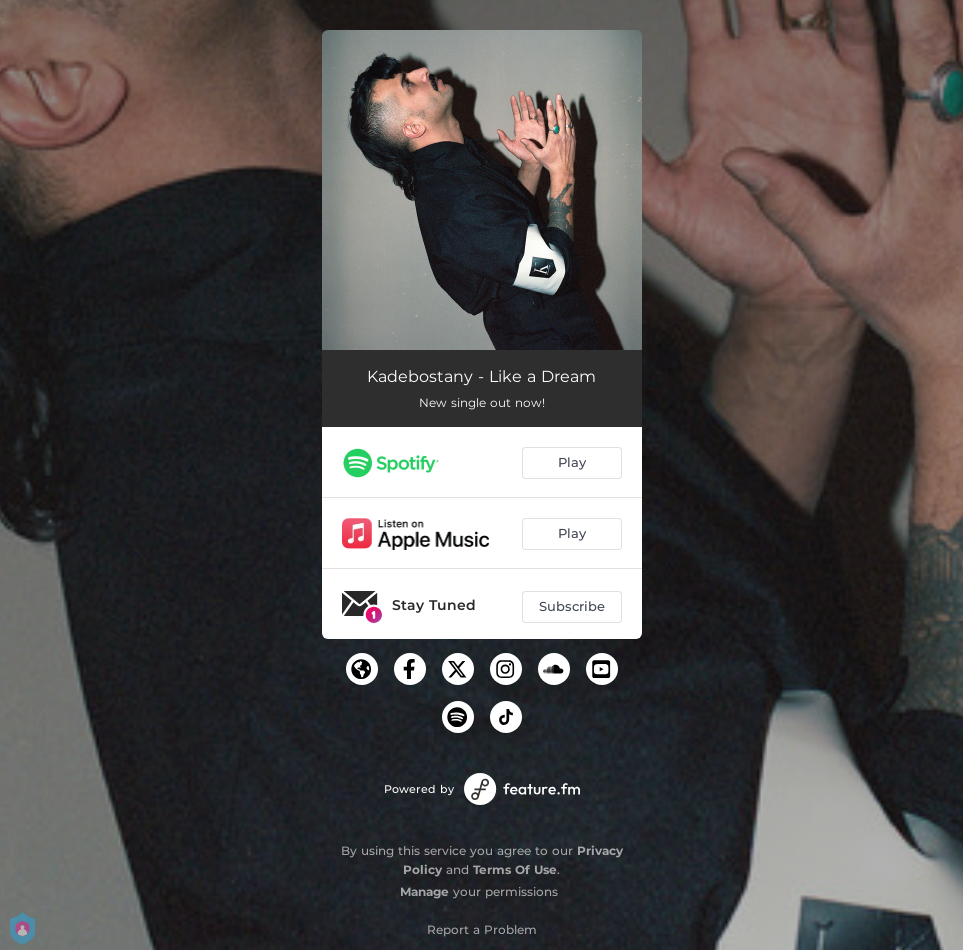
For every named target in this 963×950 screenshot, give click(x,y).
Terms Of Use (515, 869)
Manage (424, 891)
